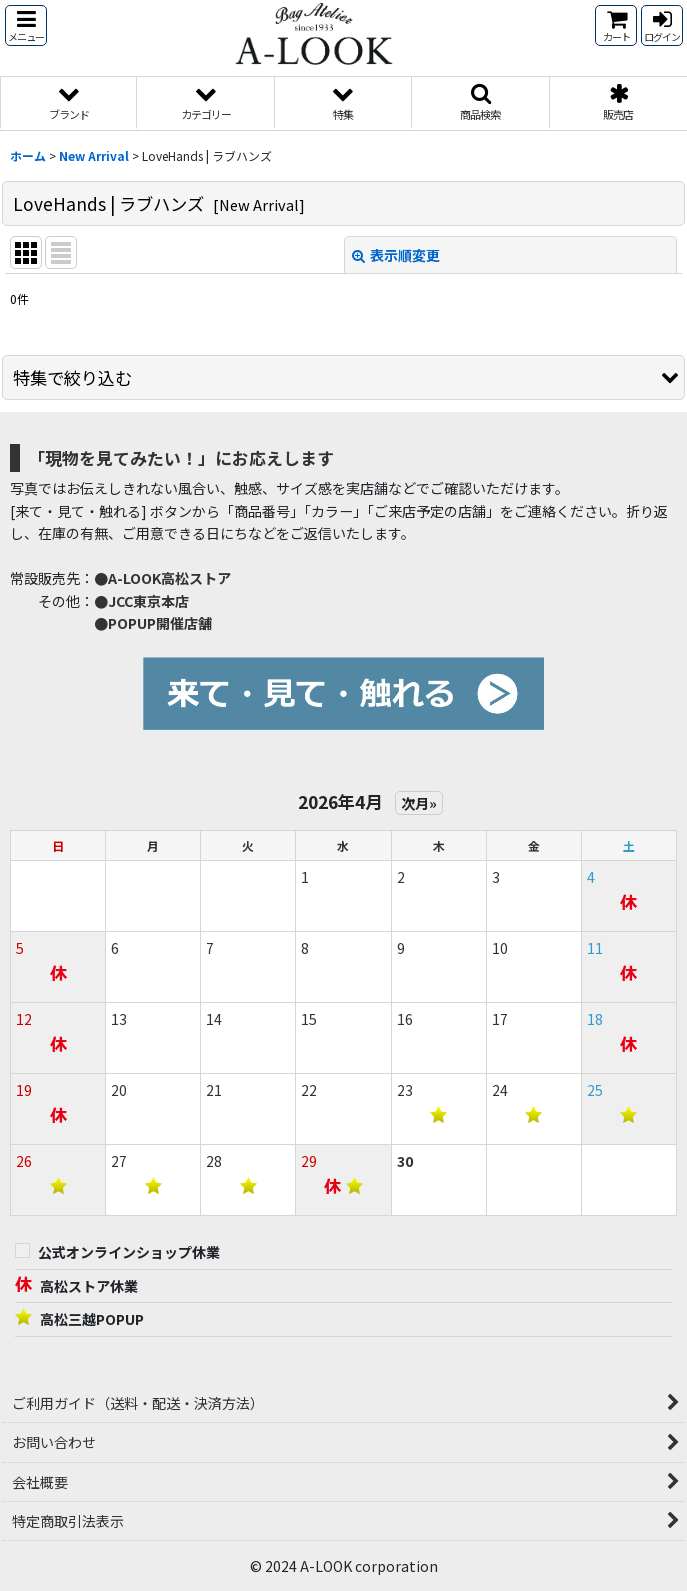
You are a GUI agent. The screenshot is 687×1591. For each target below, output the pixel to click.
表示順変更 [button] (396, 255)
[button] (26, 25)
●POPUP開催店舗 (153, 623)
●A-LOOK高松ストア (162, 578)
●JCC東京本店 (141, 601)
